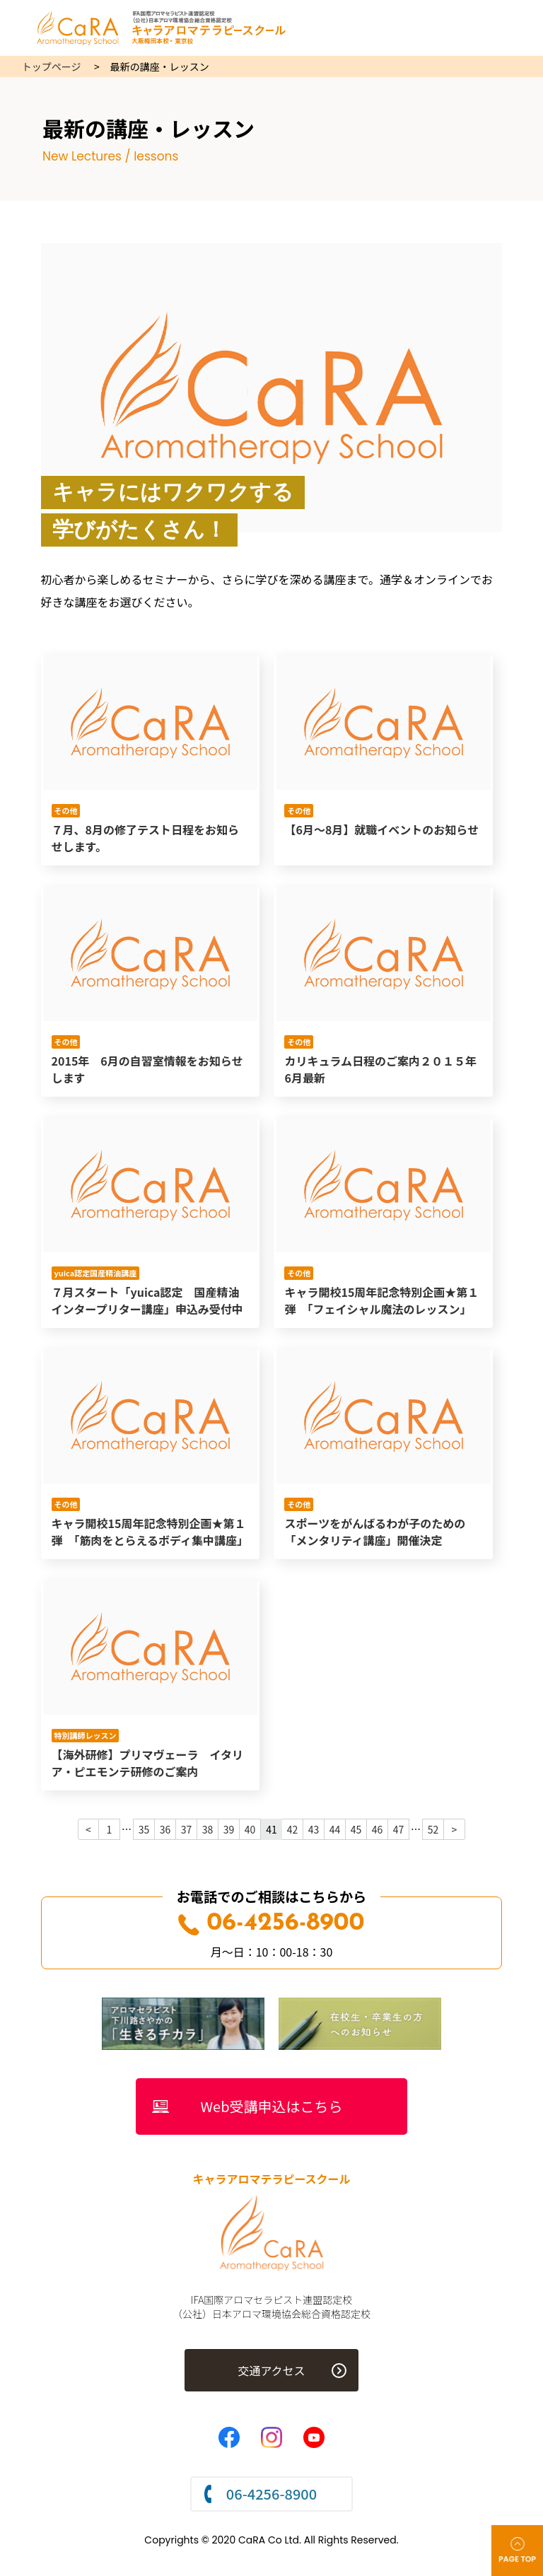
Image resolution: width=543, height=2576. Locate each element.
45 (356, 1829)
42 (292, 1829)
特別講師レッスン (85, 1735)
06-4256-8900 (271, 1923)
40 (250, 1829)
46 (377, 1829)
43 (314, 1829)
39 (229, 1829)
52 (433, 1829)
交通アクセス (271, 2370)
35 (144, 1829)
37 (186, 1829)
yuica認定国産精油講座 (95, 1272)
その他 (65, 810)
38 (208, 1829)
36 (165, 1829)
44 (335, 1829)
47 (398, 1829)
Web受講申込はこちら (272, 2106)
